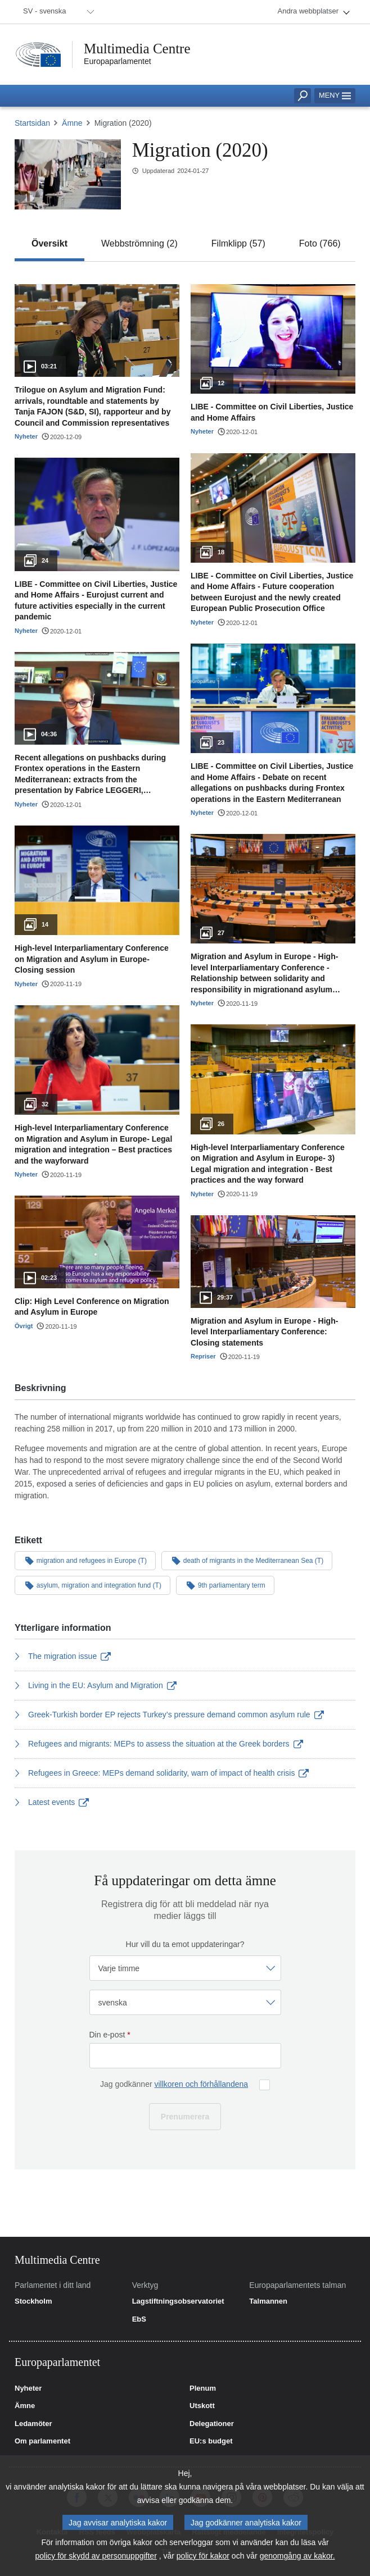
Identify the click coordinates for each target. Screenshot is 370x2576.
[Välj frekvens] (185, 1968)
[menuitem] (57, 12)
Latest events (52, 1802)
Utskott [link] (202, 2406)
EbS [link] (139, 2319)
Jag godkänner (174, 2084)
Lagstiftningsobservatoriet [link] (178, 2301)
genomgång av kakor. (297, 2555)
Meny (335, 95)
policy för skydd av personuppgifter (95, 2555)
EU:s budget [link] (211, 2441)
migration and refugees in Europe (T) (85, 1560)
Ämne (72, 122)
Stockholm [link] (33, 2301)
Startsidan (32, 122)
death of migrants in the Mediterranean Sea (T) (246, 1560)
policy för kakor (203, 2555)
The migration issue (63, 1656)
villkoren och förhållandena (201, 2084)
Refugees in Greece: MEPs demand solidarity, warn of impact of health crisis (162, 1772)
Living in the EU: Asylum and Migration (96, 1685)
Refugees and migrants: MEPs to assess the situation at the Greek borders (159, 1743)
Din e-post (109, 2034)
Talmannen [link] (268, 2301)
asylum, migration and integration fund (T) (92, 1585)
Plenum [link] (202, 2388)
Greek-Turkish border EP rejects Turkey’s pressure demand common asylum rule (169, 1714)
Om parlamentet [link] (42, 2441)
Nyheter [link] (28, 2388)
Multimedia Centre (137, 48)
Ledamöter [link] (33, 2424)
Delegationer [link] (211, 2424)
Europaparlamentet (117, 61)
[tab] (49, 243)
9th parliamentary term (225, 1585)
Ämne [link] (25, 2406)
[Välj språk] (185, 2002)
